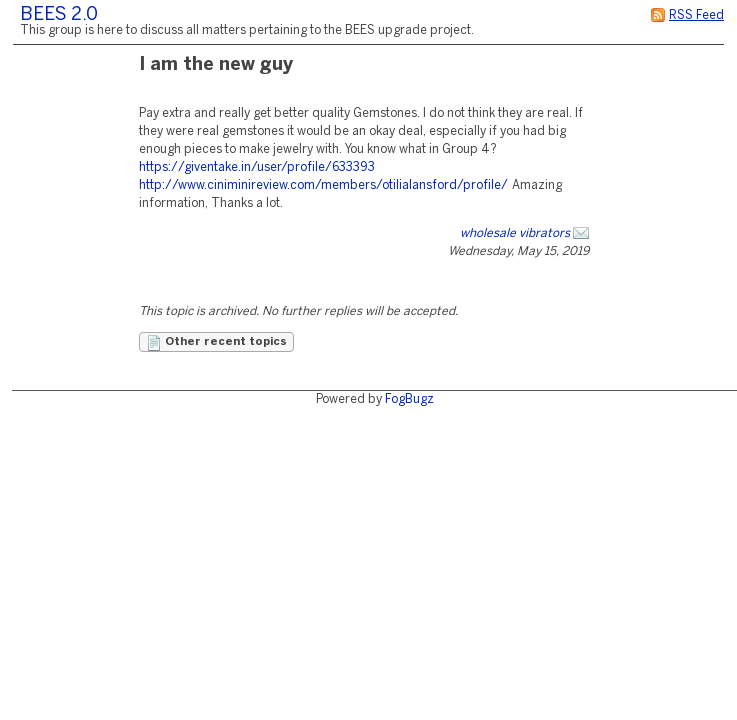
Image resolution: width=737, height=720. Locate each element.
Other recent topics (216, 343)
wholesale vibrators (515, 233)
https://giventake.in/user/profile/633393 (257, 167)
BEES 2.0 (59, 15)
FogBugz (409, 399)
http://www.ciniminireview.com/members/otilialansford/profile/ (323, 185)
